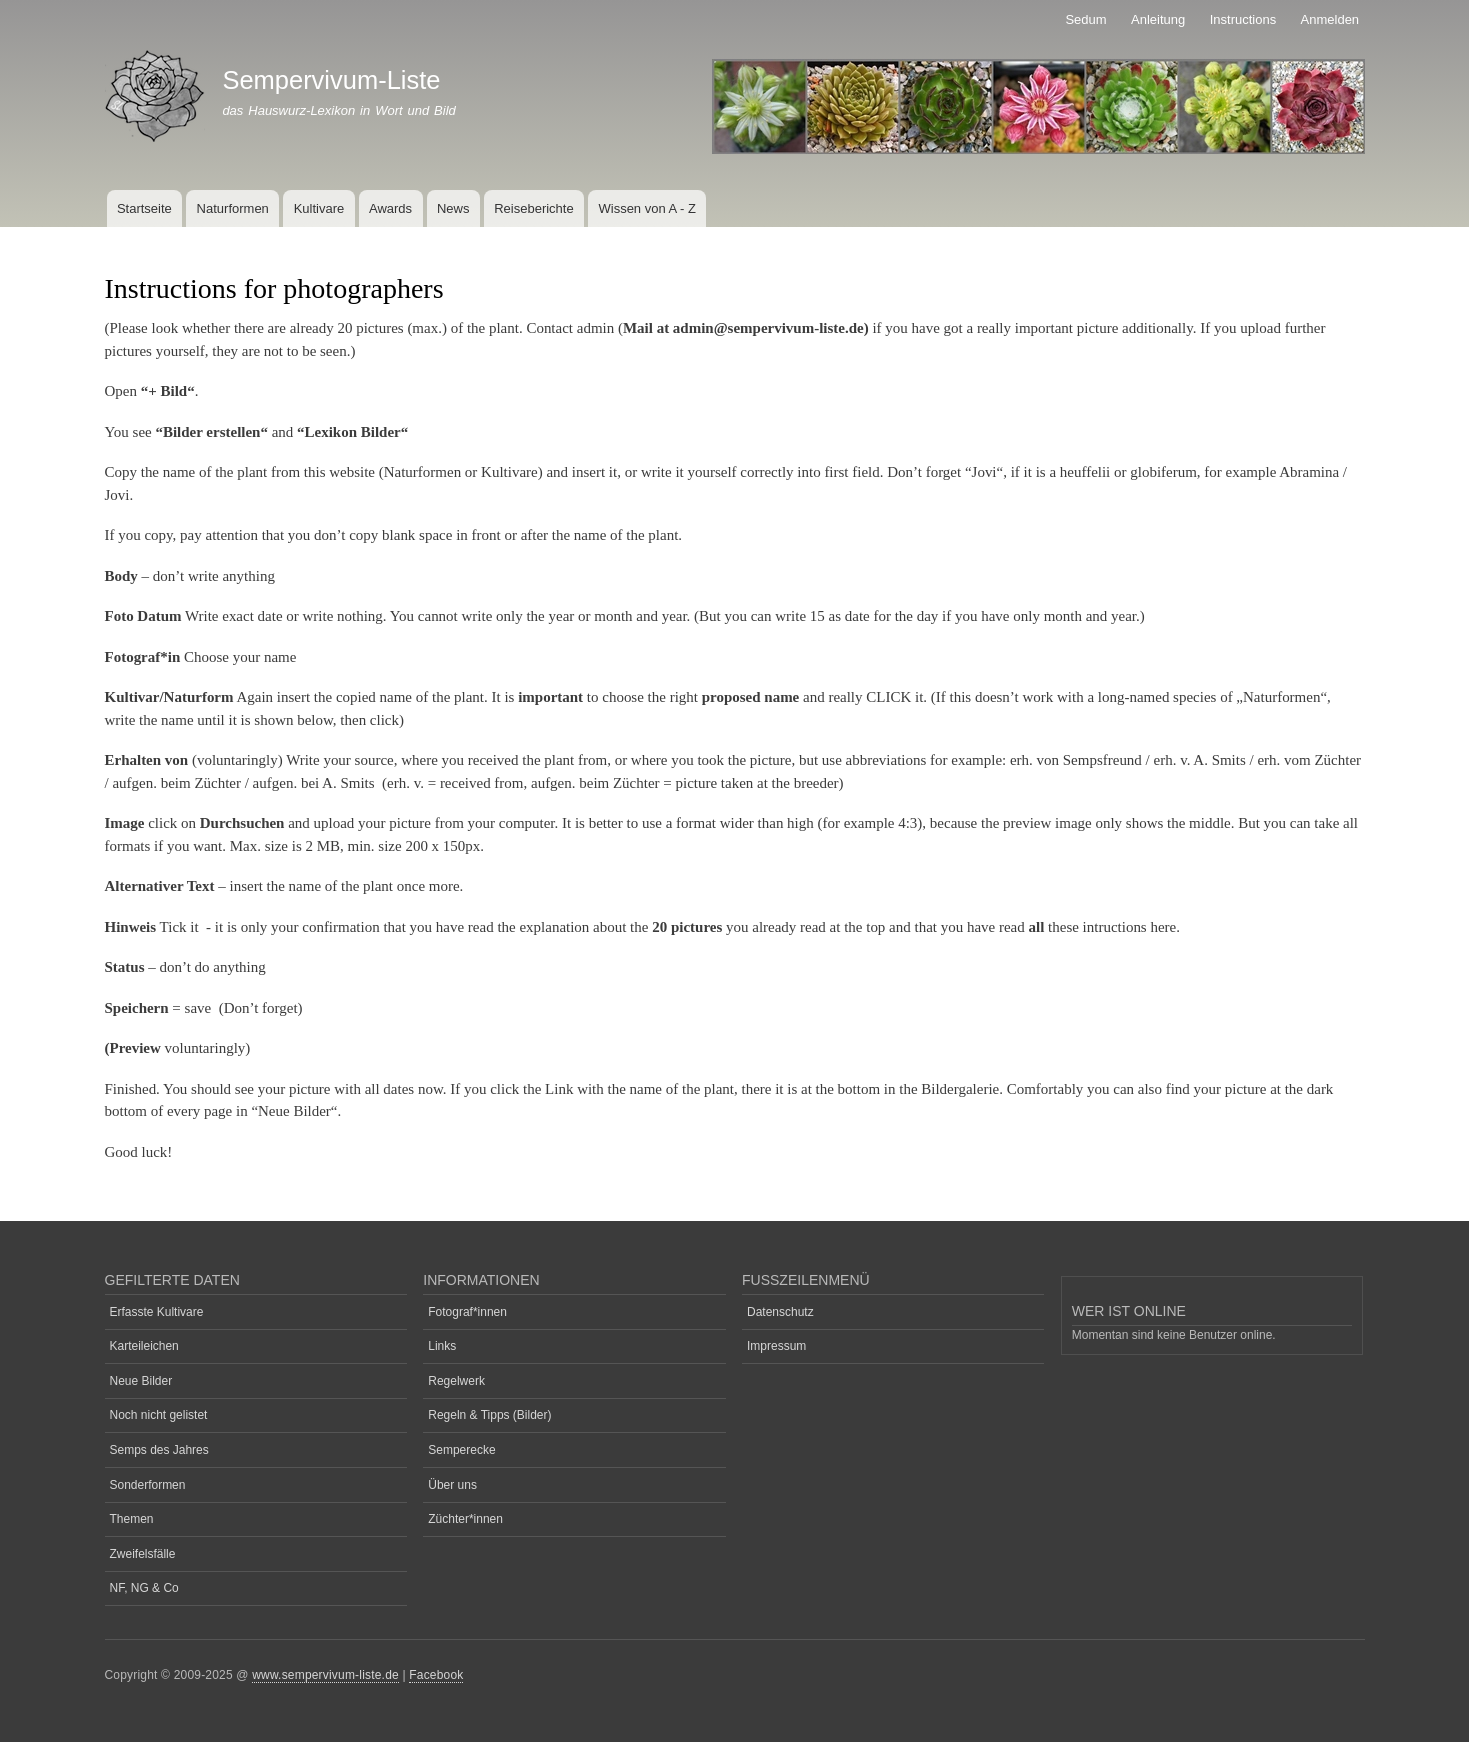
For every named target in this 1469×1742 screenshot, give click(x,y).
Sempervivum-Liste (331, 80)
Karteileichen (144, 1346)
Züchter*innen (465, 1519)
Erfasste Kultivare (157, 1312)
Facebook (436, 1675)
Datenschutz (780, 1312)
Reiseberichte (534, 208)
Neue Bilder (141, 1381)
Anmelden (1330, 19)
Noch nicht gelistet (159, 1415)
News (453, 208)
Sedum (1085, 19)
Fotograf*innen (467, 1312)
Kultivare (319, 208)
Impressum (776, 1346)
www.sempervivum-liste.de (325, 1675)
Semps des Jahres (159, 1450)
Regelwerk (456, 1381)
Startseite (144, 208)
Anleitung (1158, 19)
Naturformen (233, 208)
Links (442, 1346)
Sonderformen (148, 1485)
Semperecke (461, 1450)
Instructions (1243, 19)
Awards (390, 208)
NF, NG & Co (144, 1588)
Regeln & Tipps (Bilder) (489, 1415)
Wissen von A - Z (647, 208)
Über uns (452, 1485)
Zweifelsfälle (143, 1554)
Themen (132, 1519)
